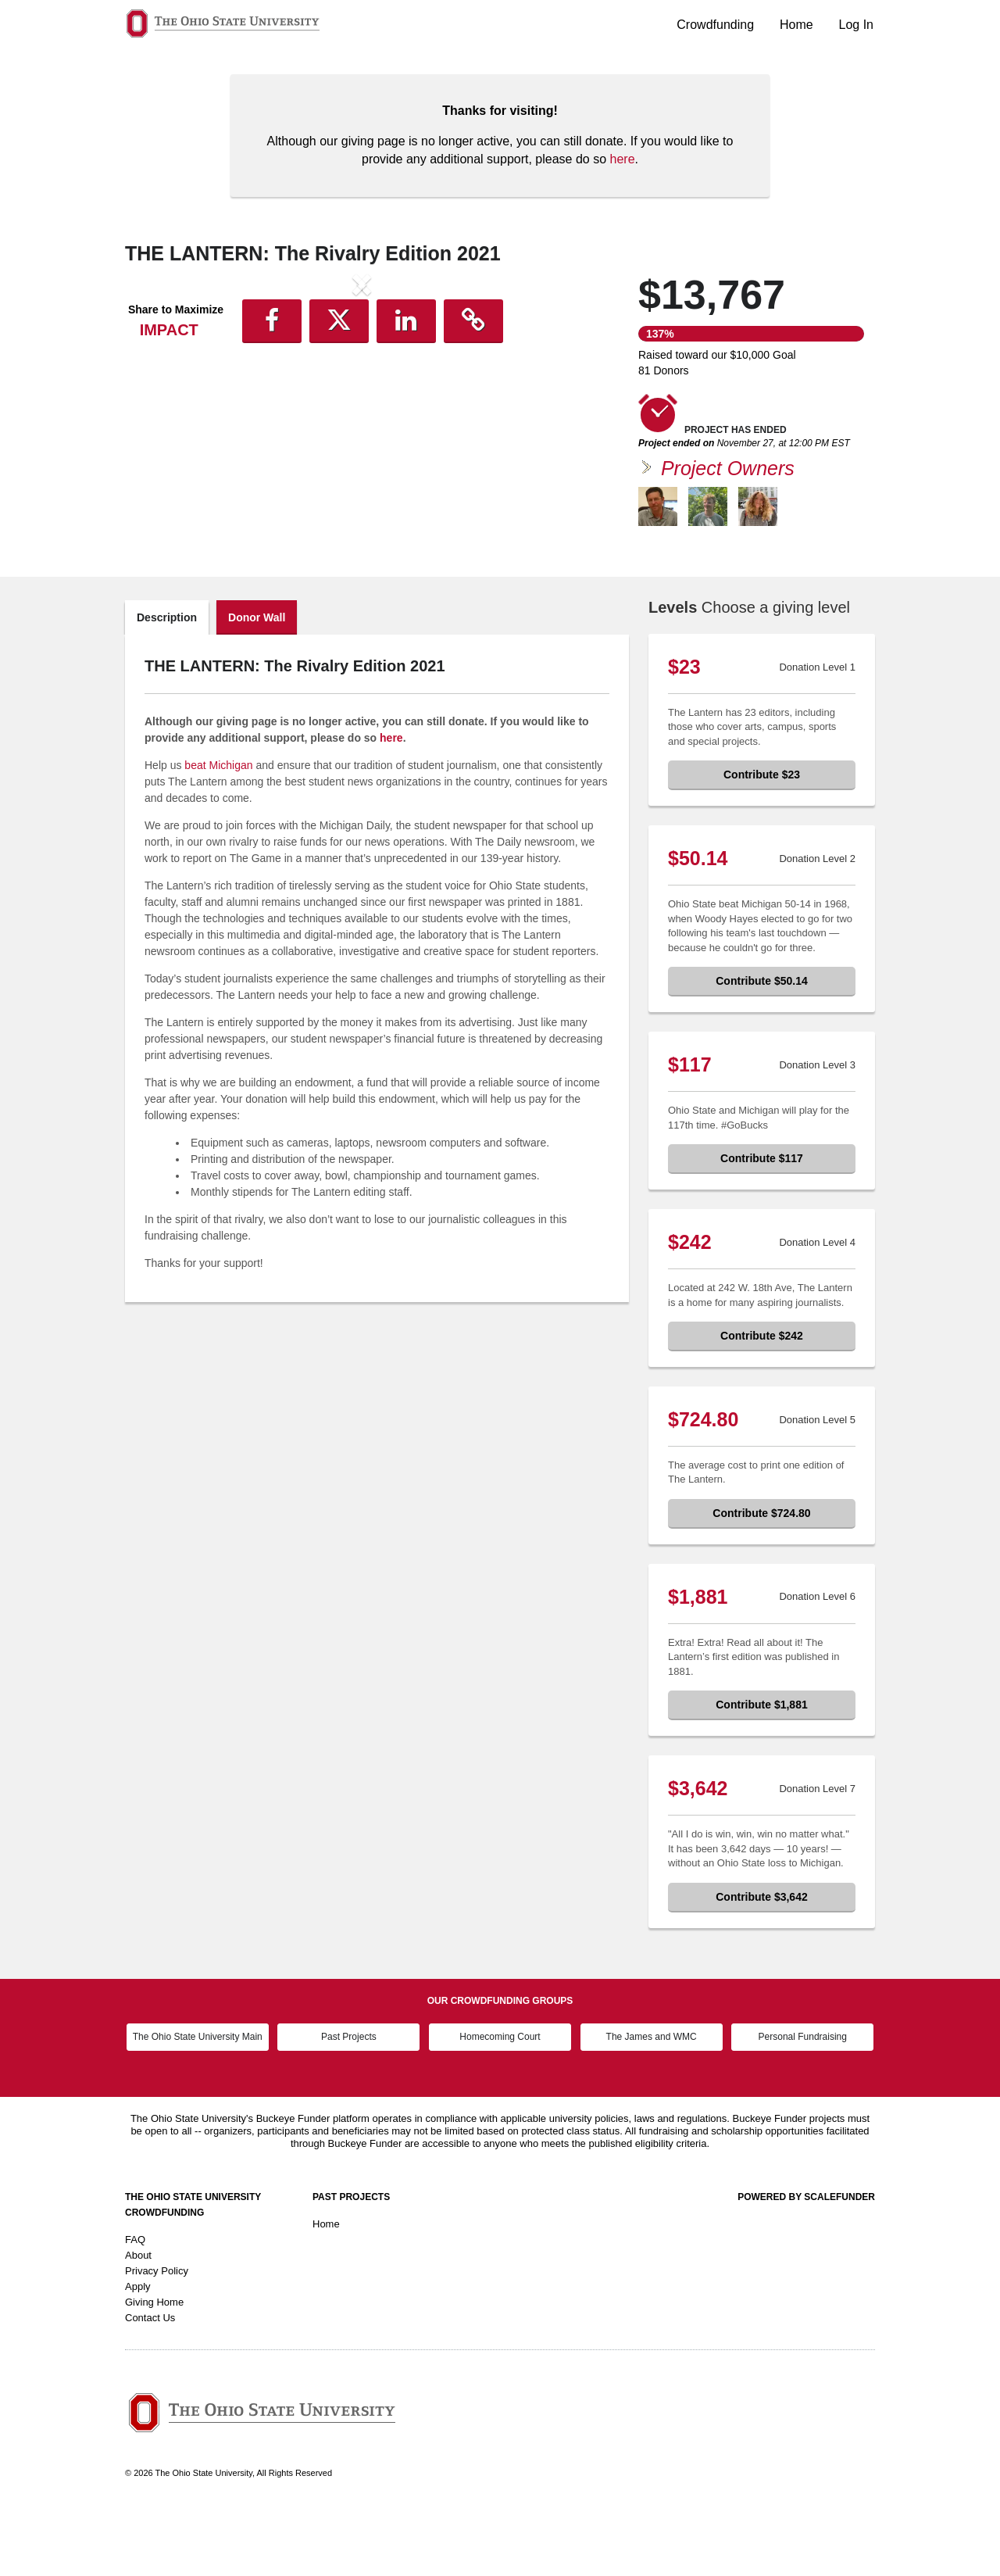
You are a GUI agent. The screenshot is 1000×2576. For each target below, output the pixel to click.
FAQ (135, 2305)
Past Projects (349, 2102)
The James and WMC (651, 2102)
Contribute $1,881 (761, 1770)
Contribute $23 (761, 840)
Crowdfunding (715, 24)
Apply (138, 2352)
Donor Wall (256, 683)
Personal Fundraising (803, 2102)
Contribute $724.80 (761, 1578)
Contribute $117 (761, 1224)
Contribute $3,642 (761, 1962)
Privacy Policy (156, 2336)
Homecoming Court (499, 2102)
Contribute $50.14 (761, 1046)
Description (167, 683)
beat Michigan (218, 831)
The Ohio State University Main (197, 2102)
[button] (160, 413)
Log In (856, 24)
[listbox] (361, 415)
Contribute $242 (761, 1401)
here (622, 159)
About (138, 2321)
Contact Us (150, 2383)
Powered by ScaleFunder (806, 2262)
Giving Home (154, 2368)
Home (796, 24)
